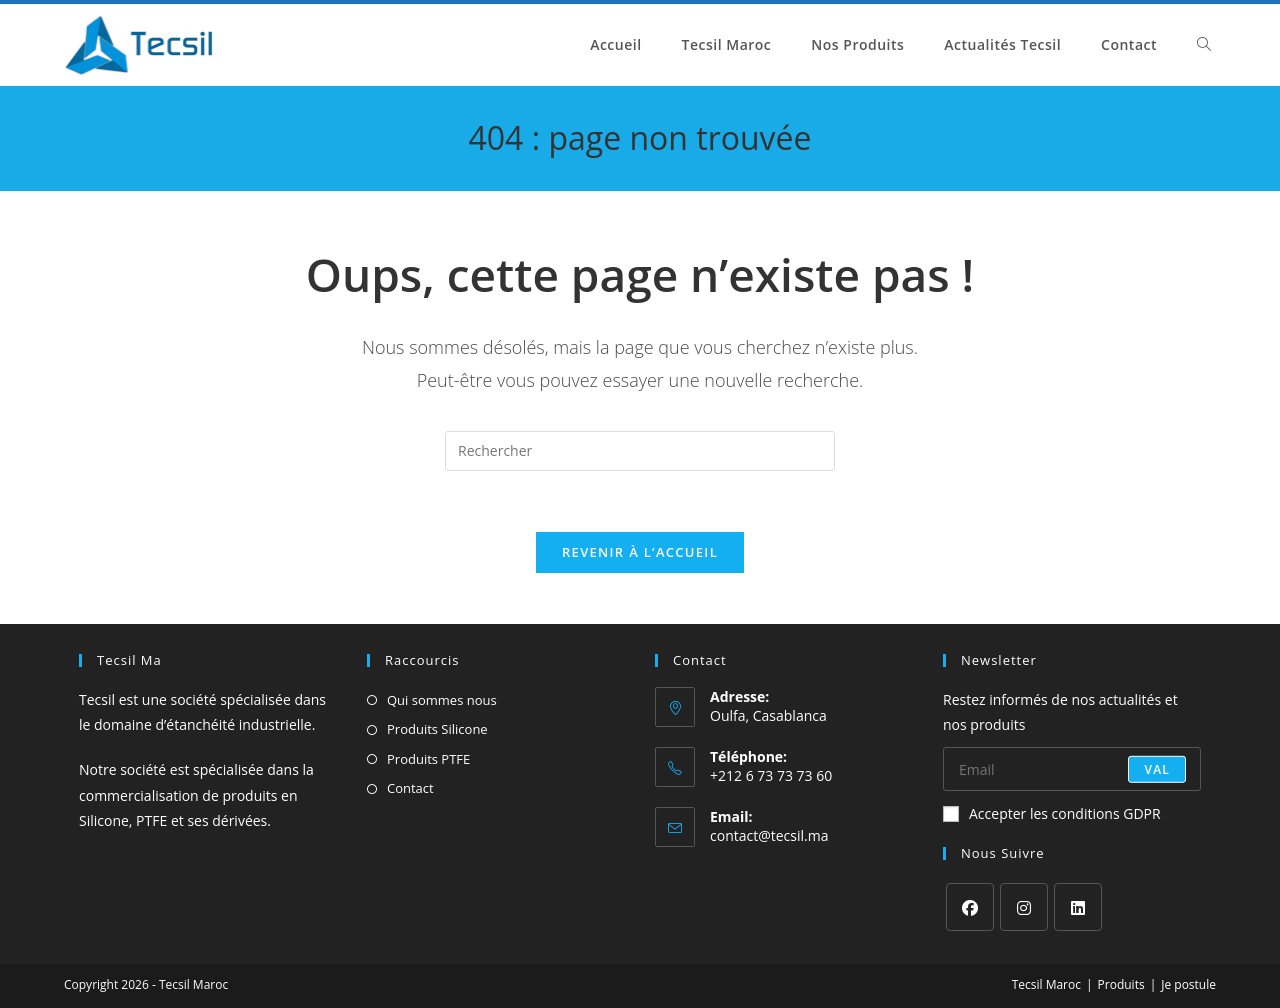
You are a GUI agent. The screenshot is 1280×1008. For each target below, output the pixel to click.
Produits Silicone (437, 729)
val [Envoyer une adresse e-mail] (1157, 768)
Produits (1121, 984)
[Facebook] (970, 907)
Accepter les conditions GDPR (1052, 813)
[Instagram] (1024, 907)
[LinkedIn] (1078, 907)
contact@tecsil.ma (769, 835)
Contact (410, 788)
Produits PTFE (428, 759)
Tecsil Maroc (1046, 984)
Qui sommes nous (442, 700)
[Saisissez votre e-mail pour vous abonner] (1072, 769)
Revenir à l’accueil (640, 552)
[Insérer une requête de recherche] (640, 451)
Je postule (1188, 984)
